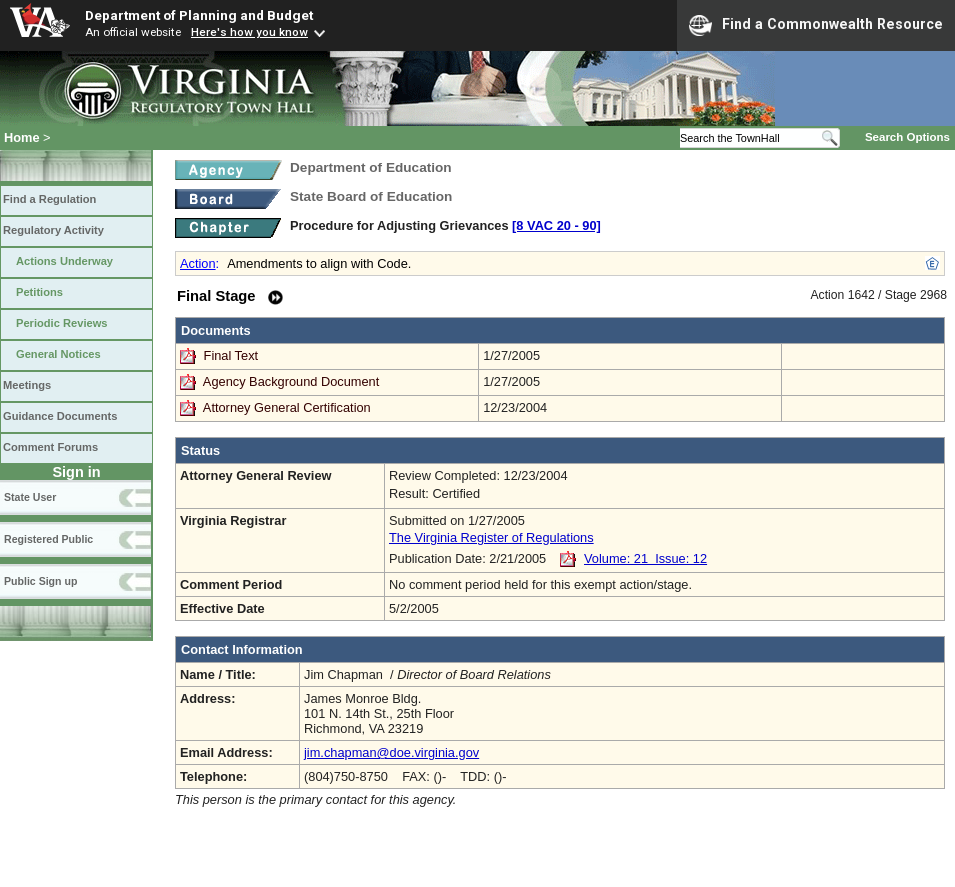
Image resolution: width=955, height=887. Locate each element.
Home (22, 137)
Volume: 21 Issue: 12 (645, 558)
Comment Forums (50, 447)
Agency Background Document (291, 381)
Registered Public (48, 539)
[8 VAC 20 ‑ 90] (556, 225)
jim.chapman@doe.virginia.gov (391, 752)
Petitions (39, 292)
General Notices (58, 354)
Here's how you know (249, 32)
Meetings (27, 385)
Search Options (907, 137)
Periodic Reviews (62, 323)
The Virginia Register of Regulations (491, 537)
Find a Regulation (49, 199)
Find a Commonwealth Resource (816, 25)
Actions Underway (64, 261)
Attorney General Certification (287, 407)
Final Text (233, 355)
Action (198, 263)
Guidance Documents (60, 416)
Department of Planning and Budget (199, 15)
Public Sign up (40, 581)
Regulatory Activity (53, 230)
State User (30, 497)
